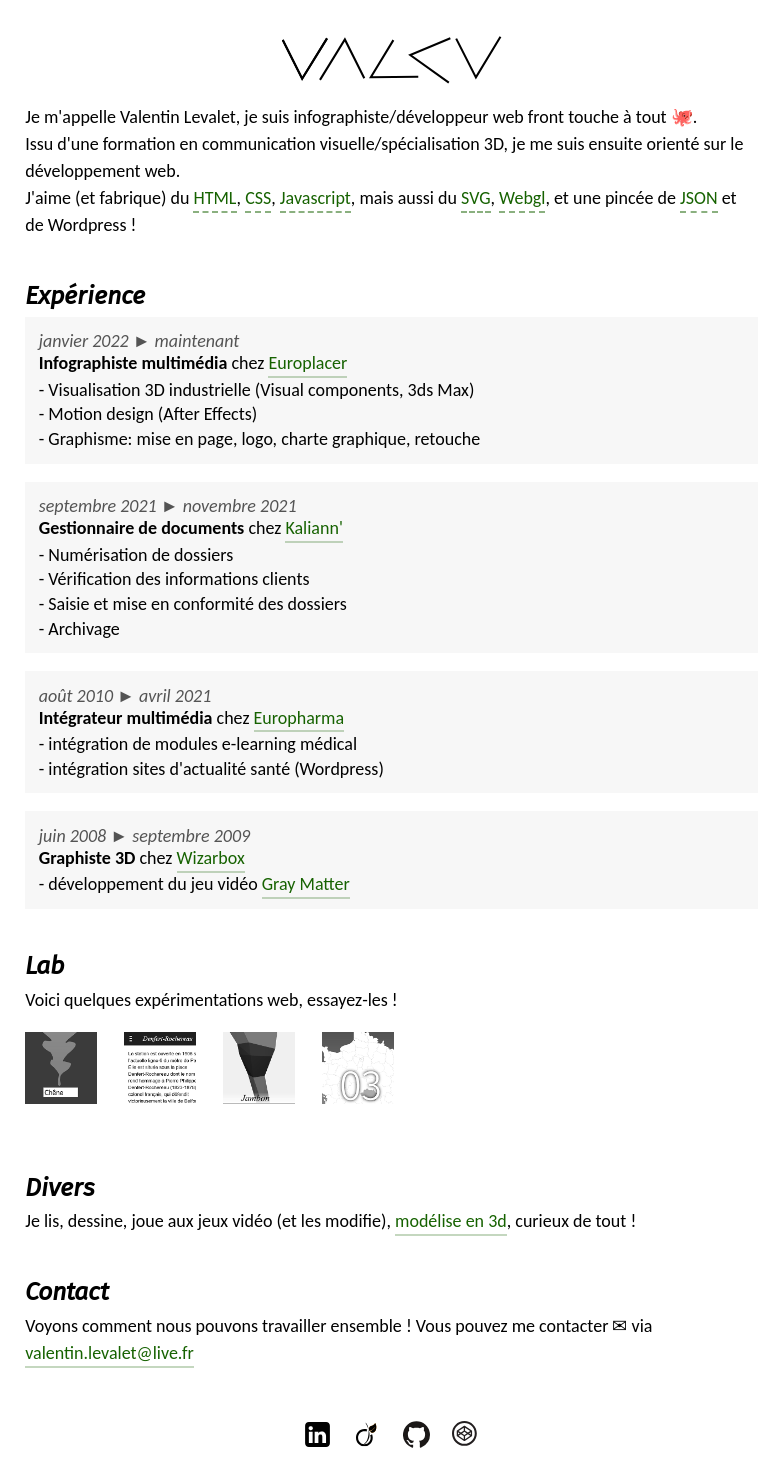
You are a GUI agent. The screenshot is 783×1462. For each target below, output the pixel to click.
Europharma (299, 718)
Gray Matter (306, 884)
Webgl (522, 198)
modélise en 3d (451, 1221)
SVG (476, 198)
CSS (258, 198)
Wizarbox (211, 858)
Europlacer (307, 363)
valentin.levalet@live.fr (109, 1353)
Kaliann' (313, 528)
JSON (699, 198)
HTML (214, 198)
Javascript (315, 198)
